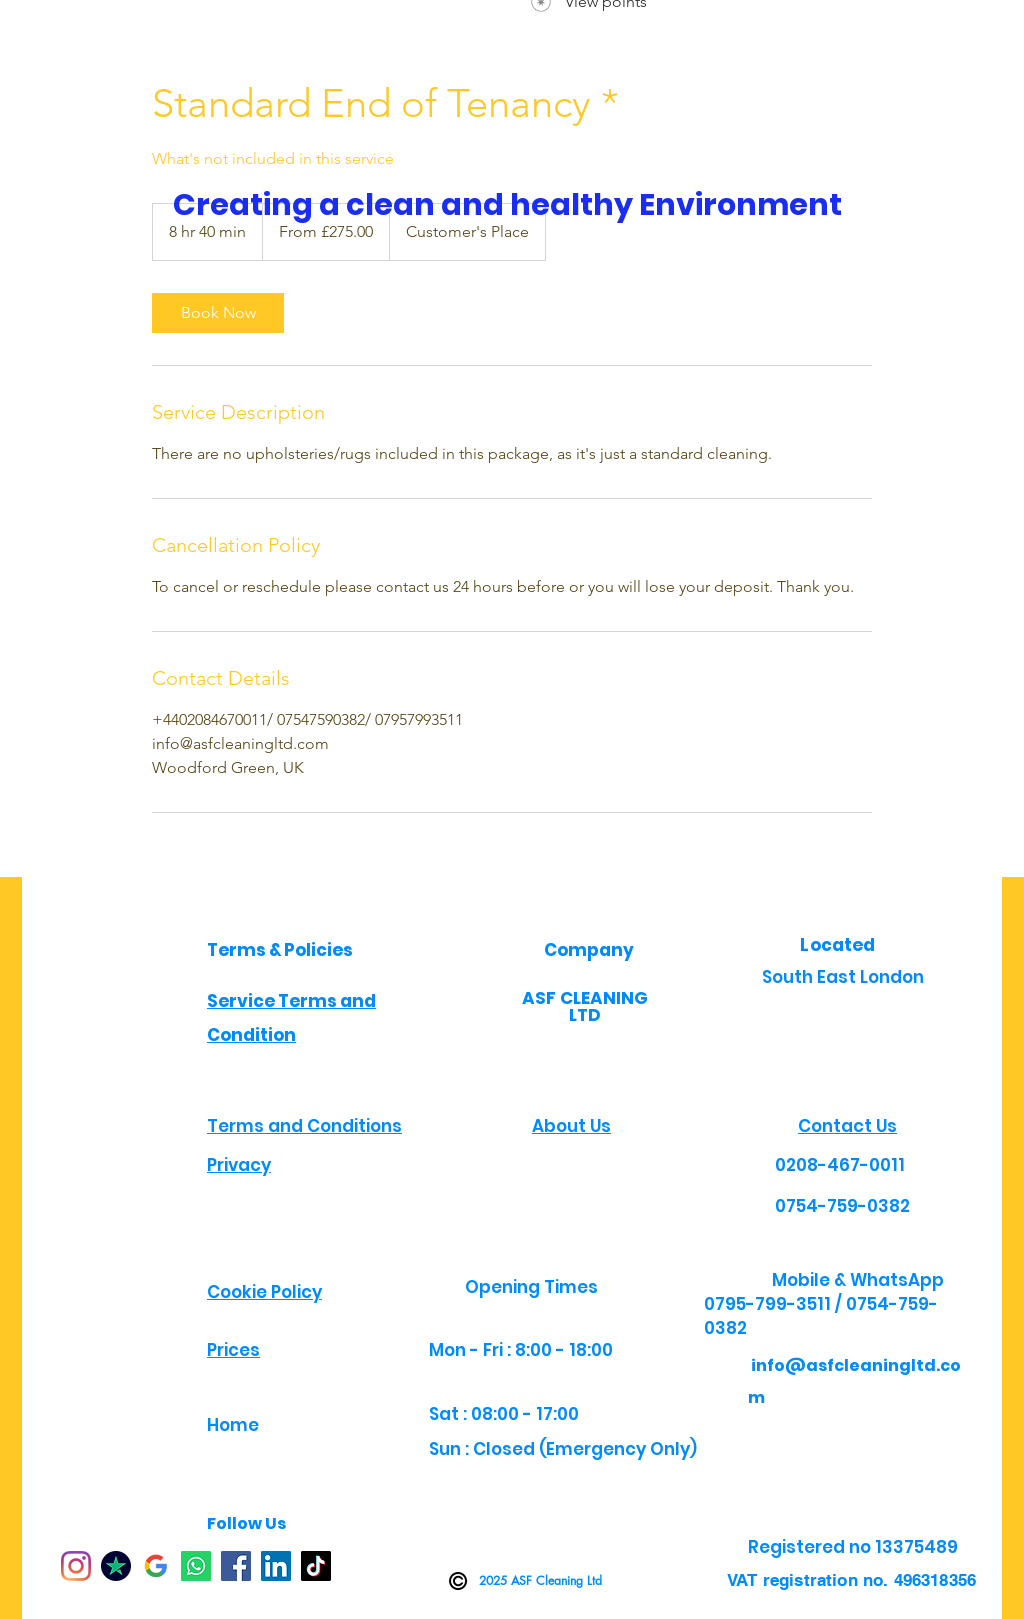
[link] (218, 313)
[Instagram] (76, 1566)
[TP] (116, 1566)
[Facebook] (236, 1566)
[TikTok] (316, 1566)
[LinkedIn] (276, 1566)
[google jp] (156, 1566)
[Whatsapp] (196, 1566)
